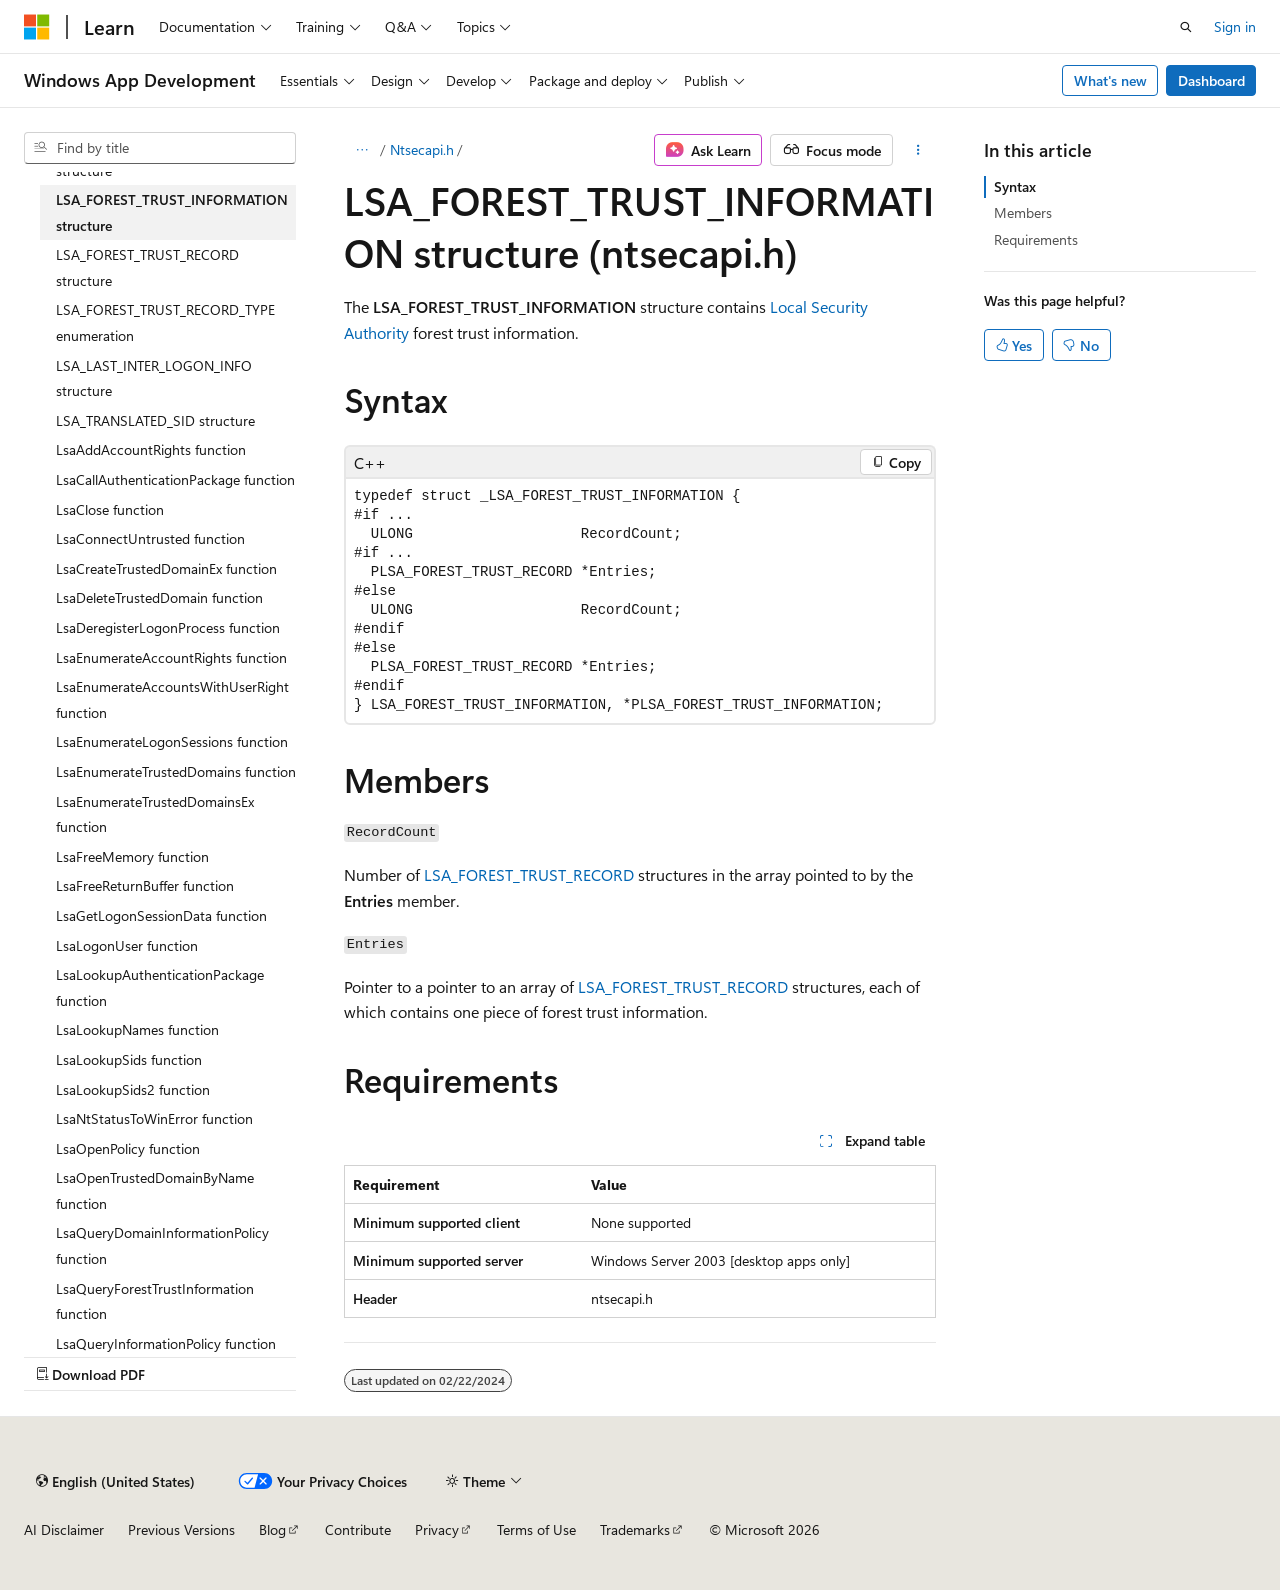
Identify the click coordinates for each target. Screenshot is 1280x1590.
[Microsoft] (37, 27)
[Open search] (1186, 27)
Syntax (1015, 186)
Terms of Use (536, 1529)
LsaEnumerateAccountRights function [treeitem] (171, 657)
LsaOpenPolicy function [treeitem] (128, 1148)
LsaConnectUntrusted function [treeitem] (150, 538)
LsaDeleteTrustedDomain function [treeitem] (159, 597)
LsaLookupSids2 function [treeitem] (133, 1089)
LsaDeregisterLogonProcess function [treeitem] (168, 627)
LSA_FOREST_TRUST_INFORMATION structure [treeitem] (172, 212)
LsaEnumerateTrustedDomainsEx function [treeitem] (155, 814)
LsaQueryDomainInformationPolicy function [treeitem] (162, 1245)
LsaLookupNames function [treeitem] (137, 1029)
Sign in (1235, 26)
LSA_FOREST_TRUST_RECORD (529, 874)
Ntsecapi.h (422, 149)
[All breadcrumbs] (361, 150)
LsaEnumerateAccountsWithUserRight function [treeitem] (172, 699)
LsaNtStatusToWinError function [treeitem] (154, 1118)
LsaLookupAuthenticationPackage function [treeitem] (160, 987)
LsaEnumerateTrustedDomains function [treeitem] (176, 771)
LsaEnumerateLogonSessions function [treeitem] (172, 741)
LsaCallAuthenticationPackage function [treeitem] (175, 479)
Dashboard (1211, 80)
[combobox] (160, 148)
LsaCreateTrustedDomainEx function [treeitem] (166, 568)
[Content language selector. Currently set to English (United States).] (115, 1481)
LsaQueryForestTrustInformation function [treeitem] (155, 1301)
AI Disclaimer (64, 1529)
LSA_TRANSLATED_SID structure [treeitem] (155, 420)
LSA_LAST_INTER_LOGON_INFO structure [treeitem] (154, 378)
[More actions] (918, 150)
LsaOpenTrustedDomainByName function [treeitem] (155, 1190)
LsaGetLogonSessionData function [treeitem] (161, 915)
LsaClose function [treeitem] (110, 509)
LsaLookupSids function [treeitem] (129, 1059)
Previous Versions (181, 1529)
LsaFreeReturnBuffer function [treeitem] (145, 885)
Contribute (358, 1529)
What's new (1110, 80)
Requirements (1036, 239)
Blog (272, 1529)
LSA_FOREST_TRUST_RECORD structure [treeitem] (147, 267)
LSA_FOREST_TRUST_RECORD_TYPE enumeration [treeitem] (165, 322)
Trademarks (635, 1529)
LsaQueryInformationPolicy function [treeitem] (166, 1343)
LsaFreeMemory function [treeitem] (132, 856)
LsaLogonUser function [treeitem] (127, 945)
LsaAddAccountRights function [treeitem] (151, 449)
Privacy (437, 1529)
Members (1023, 212)
